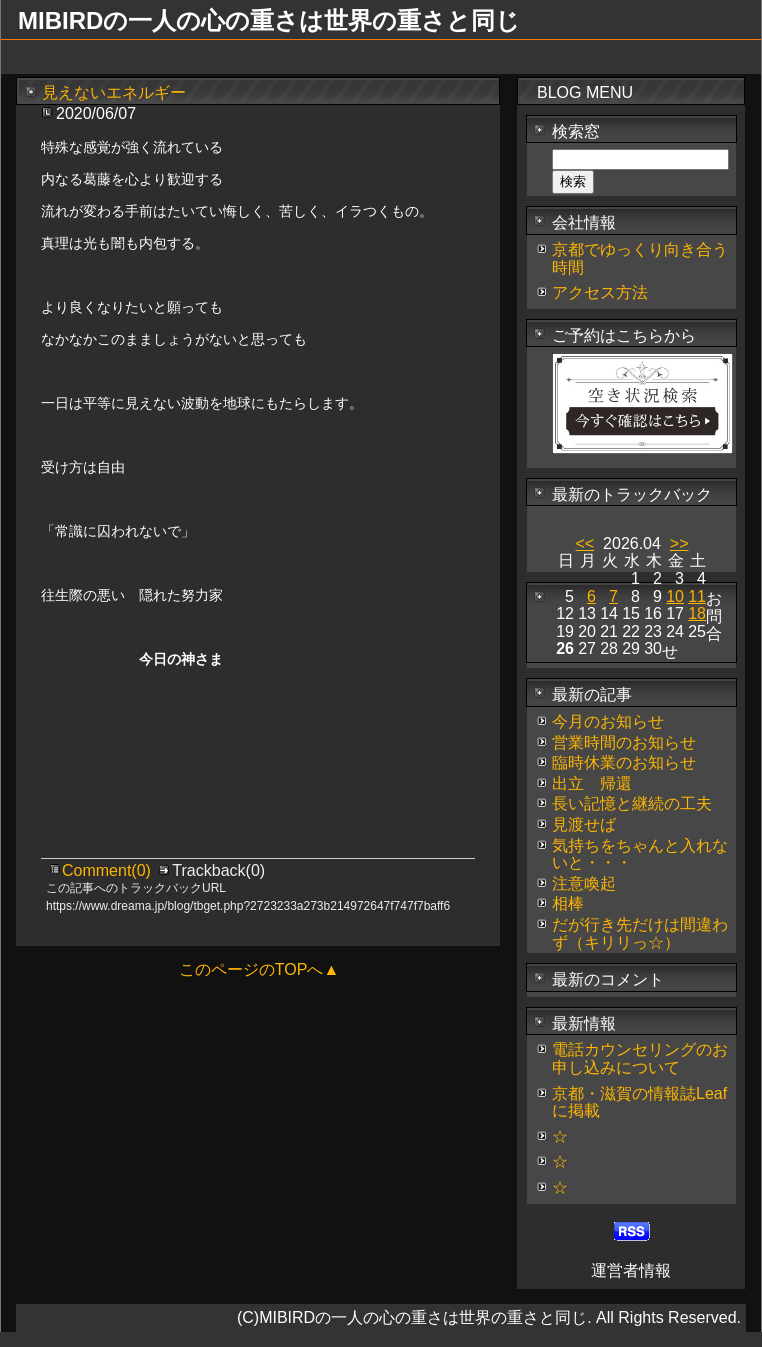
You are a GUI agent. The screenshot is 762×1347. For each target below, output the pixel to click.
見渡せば (584, 824)
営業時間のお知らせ (624, 742)
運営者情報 (631, 1270)
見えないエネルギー (114, 92)
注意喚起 (584, 883)
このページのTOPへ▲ (259, 969)
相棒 (568, 903)
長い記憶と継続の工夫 (632, 803)
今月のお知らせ (608, 721)
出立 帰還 (592, 783)
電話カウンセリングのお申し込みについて (640, 1058)
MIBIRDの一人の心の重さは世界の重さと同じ (269, 20)
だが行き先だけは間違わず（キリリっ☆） (640, 933)
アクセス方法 (600, 292)
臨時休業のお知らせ (624, 762)
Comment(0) (108, 870)
